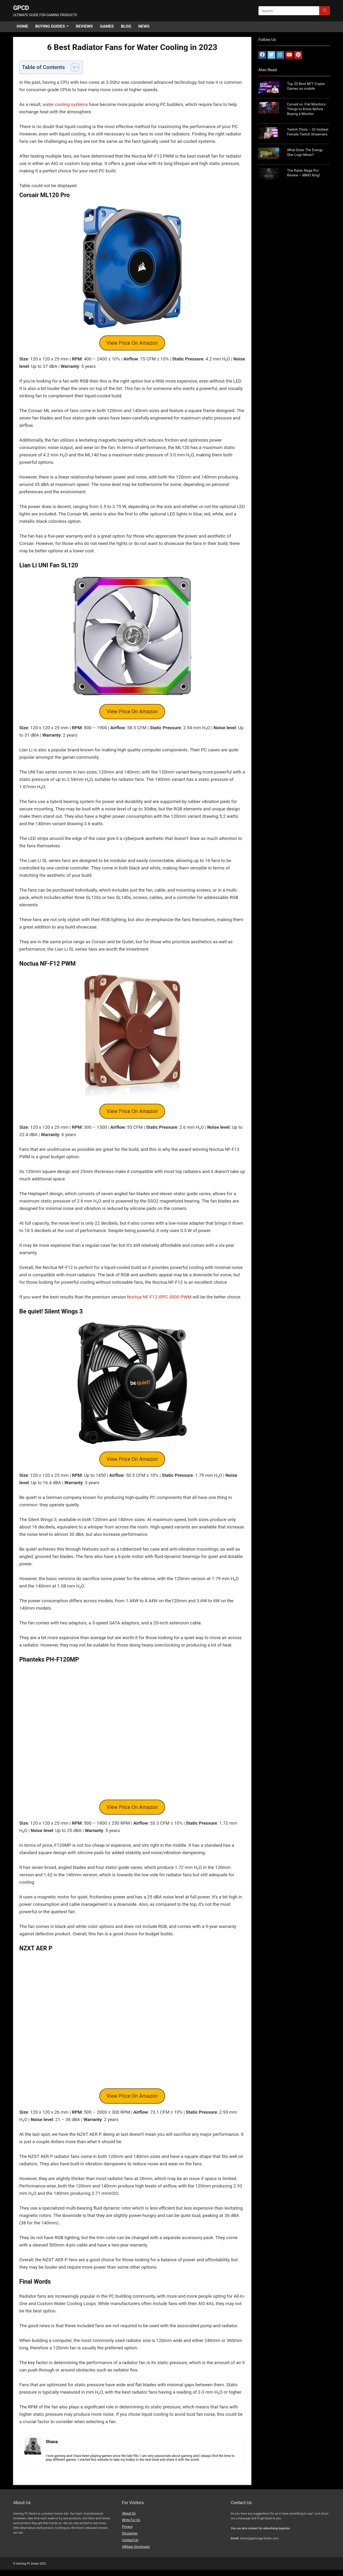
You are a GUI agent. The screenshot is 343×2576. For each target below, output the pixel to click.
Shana (52, 2441)
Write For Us (131, 2520)
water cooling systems (65, 104)
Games (107, 26)
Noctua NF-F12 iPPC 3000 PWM (159, 1297)
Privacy (127, 2527)
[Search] (324, 10)
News (144, 26)
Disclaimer (130, 2533)
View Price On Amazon (132, 343)
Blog (126, 26)
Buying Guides (50, 26)
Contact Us (130, 2540)
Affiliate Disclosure (136, 2547)
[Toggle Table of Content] (72, 67)
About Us (129, 2513)
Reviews (84, 26)
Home (22, 26)
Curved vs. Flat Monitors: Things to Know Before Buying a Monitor (306, 109)
